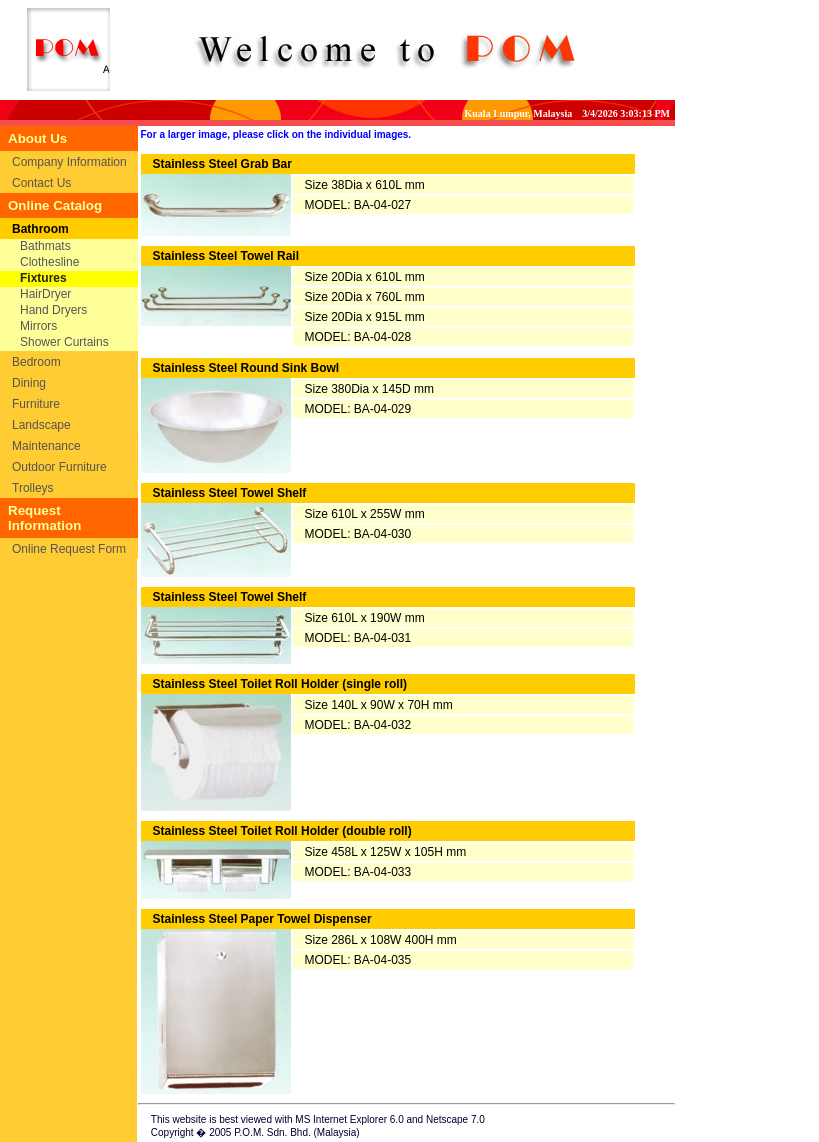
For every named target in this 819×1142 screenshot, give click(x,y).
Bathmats (45, 246)
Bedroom (36, 362)
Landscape (41, 425)
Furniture (36, 404)
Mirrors (38, 326)
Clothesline (49, 262)
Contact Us (41, 183)
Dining (29, 383)
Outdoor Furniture (59, 467)
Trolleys (33, 488)
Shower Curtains (64, 342)
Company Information (69, 162)
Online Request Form (69, 549)
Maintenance (46, 446)
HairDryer (45, 294)
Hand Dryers (53, 310)
